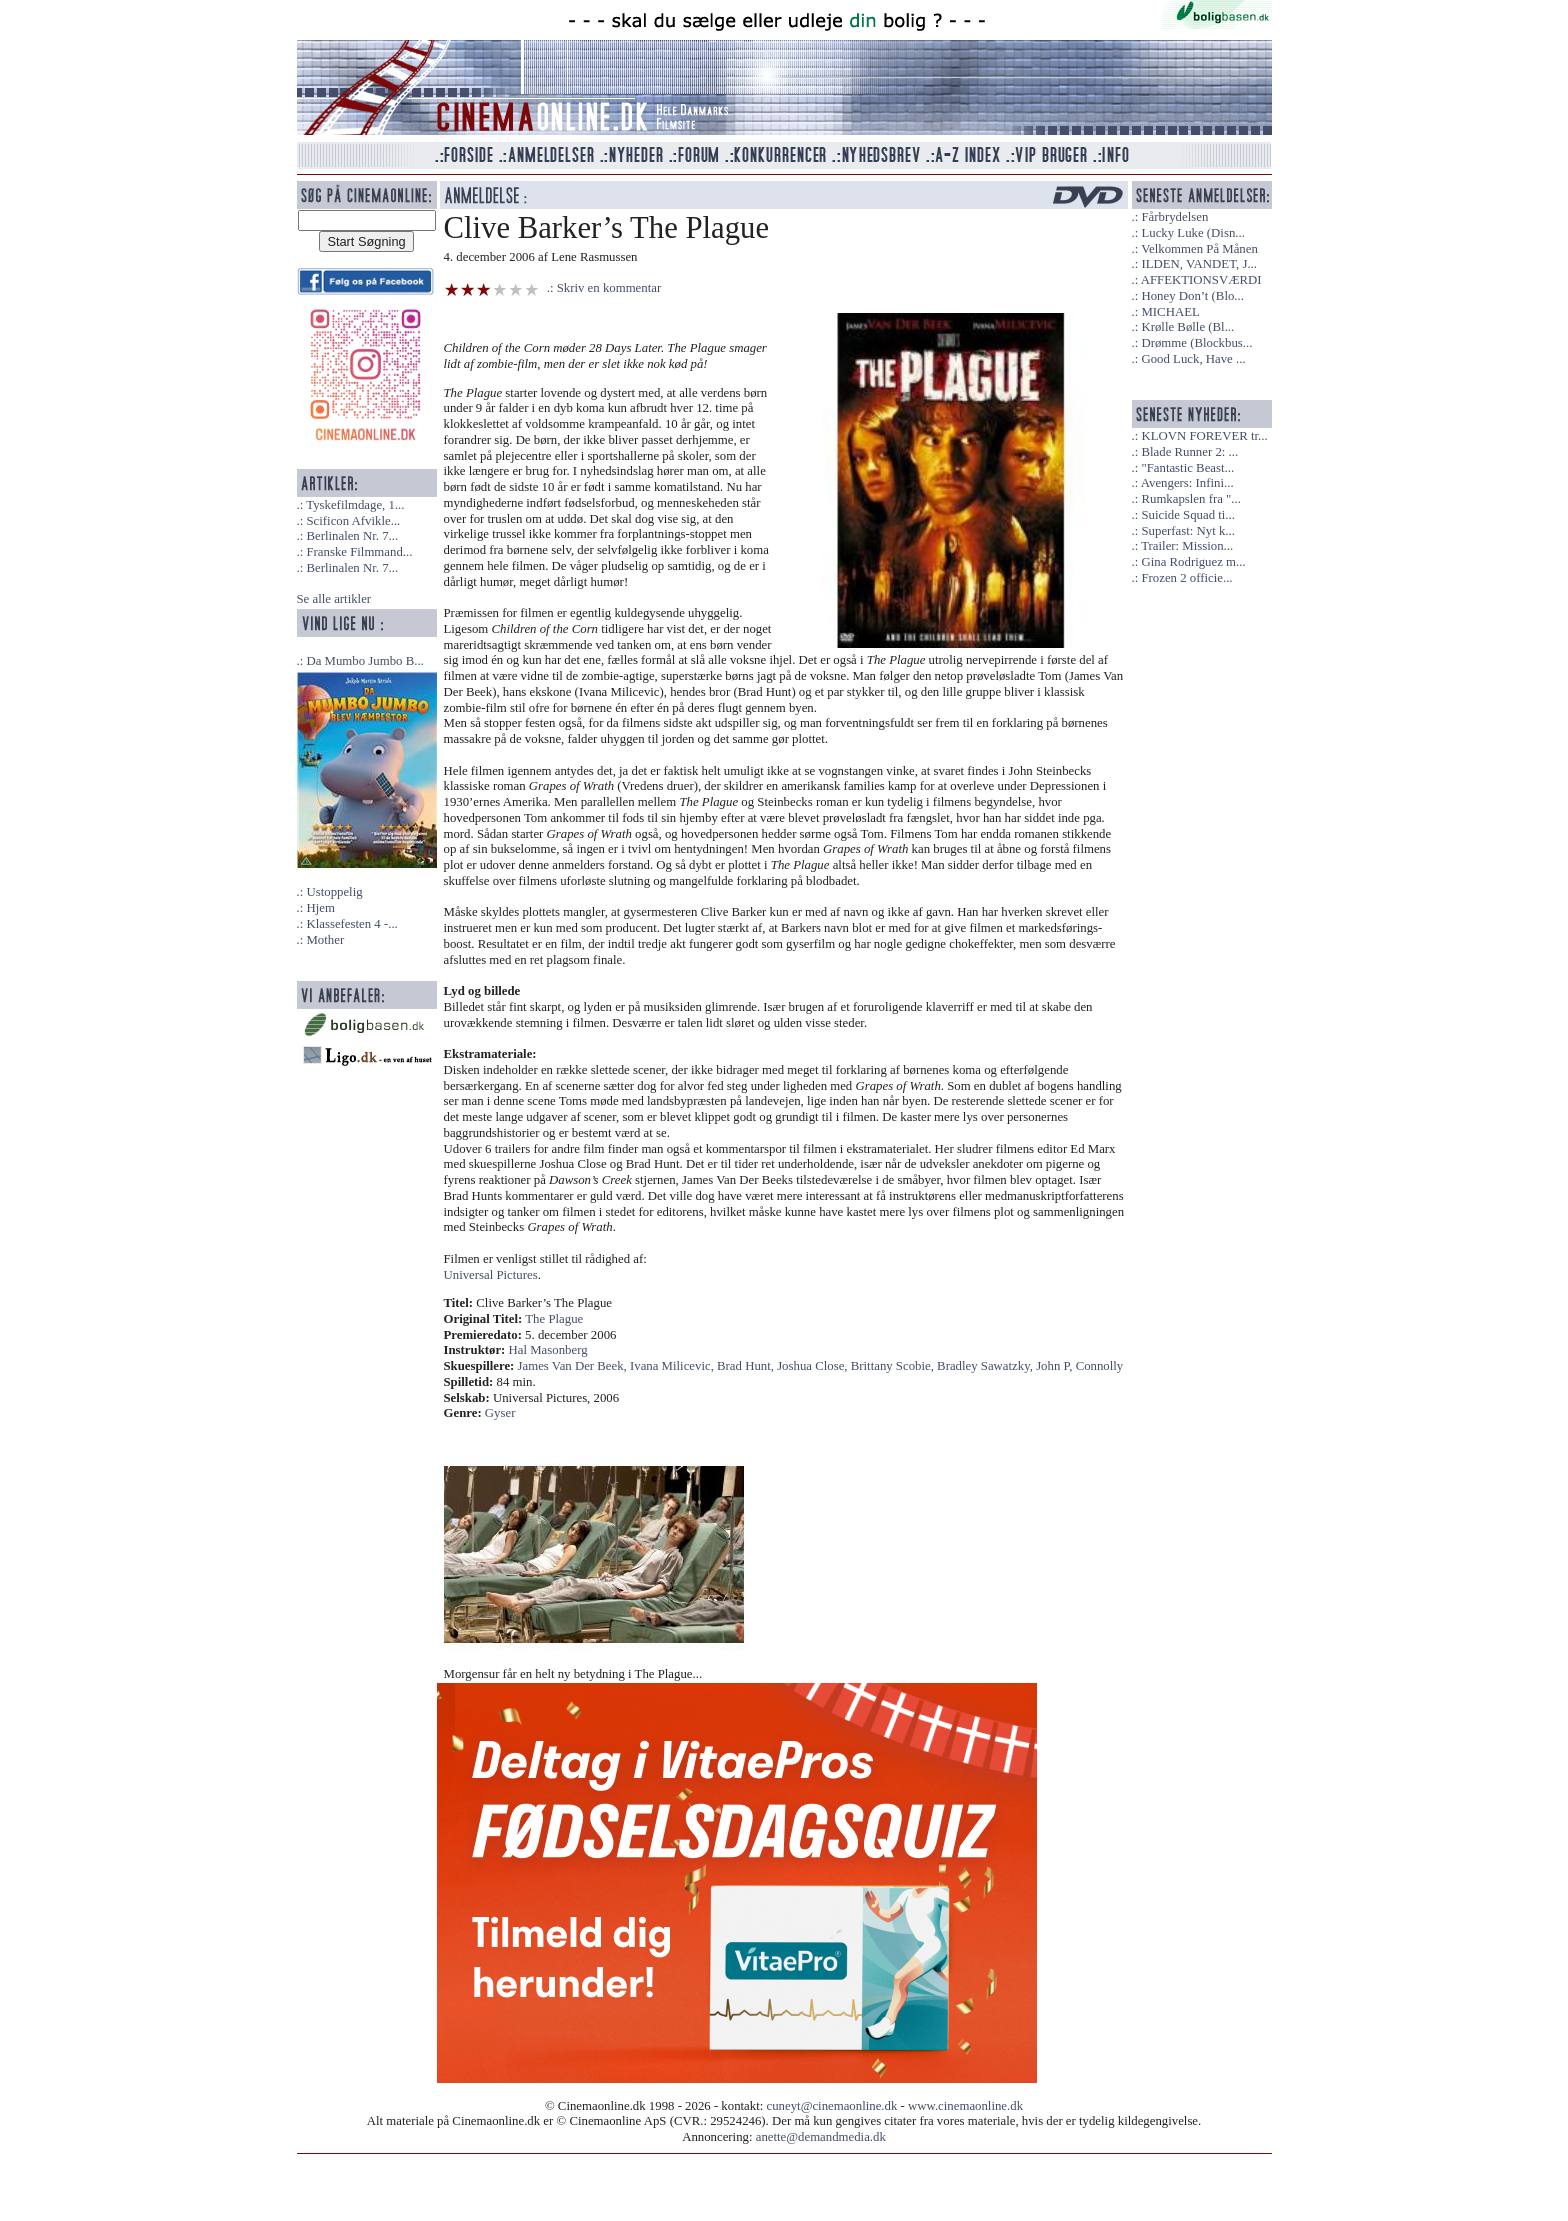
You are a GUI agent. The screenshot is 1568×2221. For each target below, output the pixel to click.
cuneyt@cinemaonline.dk (832, 2106)
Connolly (1100, 1366)
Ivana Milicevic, (673, 1366)
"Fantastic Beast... (1187, 468)
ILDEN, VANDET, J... (1199, 264)
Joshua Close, (814, 1366)
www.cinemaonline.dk (965, 2106)
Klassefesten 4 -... (351, 924)
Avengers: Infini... (1187, 483)
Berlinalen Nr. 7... (352, 536)
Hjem (320, 908)
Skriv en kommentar (609, 288)
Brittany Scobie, (894, 1366)
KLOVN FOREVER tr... (1204, 436)
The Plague (554, 1319)
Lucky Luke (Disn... (1192, 233)
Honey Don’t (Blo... (1192, 296)
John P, (1055, 1366)
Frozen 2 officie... (1186, 578)
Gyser (500, 1413)
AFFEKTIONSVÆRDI (1201, 280)
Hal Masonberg (548, 1350)
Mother (325, 940)
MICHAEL (1170, 312)
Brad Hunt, (747, 1366)
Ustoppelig (334, 892)
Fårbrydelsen (1174, 217)
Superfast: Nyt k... (1187, 531)
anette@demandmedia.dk (821, 2137)
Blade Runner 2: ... (1189, 452)
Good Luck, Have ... (1193, 359)
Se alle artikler (334, 599)
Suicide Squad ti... (1187, 515)
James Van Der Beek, (574, 1366)
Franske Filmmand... (359, 552)
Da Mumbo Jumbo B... (364, 661)
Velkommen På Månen (1199, 249)
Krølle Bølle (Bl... (1187, 327)
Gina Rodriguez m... (1193, 562)
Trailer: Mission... (1187, 546)
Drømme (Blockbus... (1196, 343)
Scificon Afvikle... (353, 521)
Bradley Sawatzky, (986, 1366)
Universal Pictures (491, 1275)
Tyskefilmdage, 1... (355, 505)
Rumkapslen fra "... (1190, 499)
